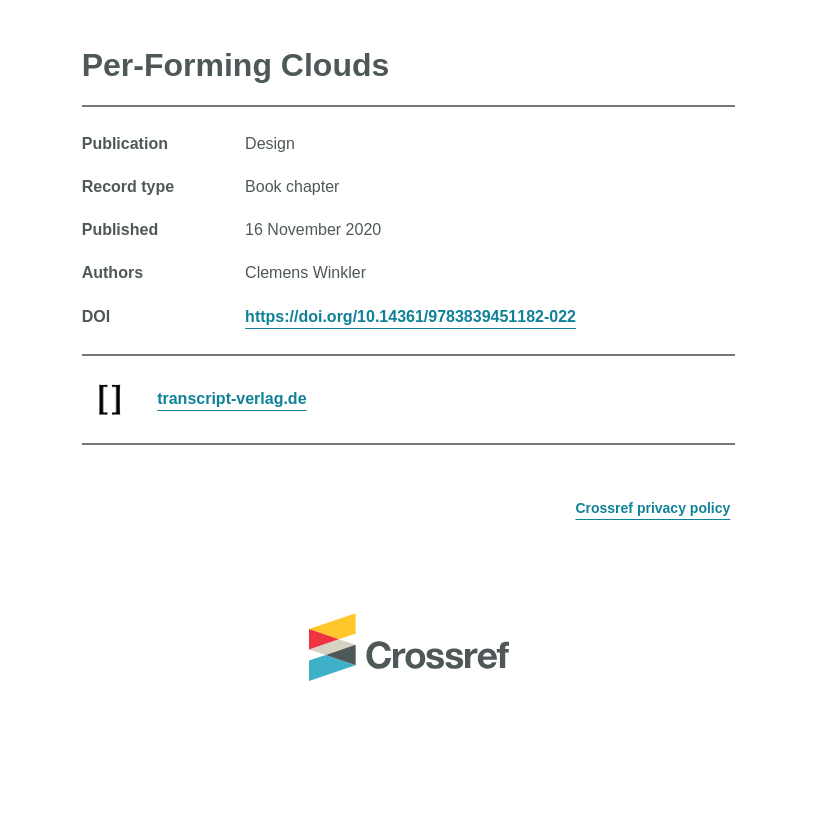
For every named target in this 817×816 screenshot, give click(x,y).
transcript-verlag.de (231, 398)
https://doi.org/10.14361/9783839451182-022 (410, 316)
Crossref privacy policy (652, 508)
